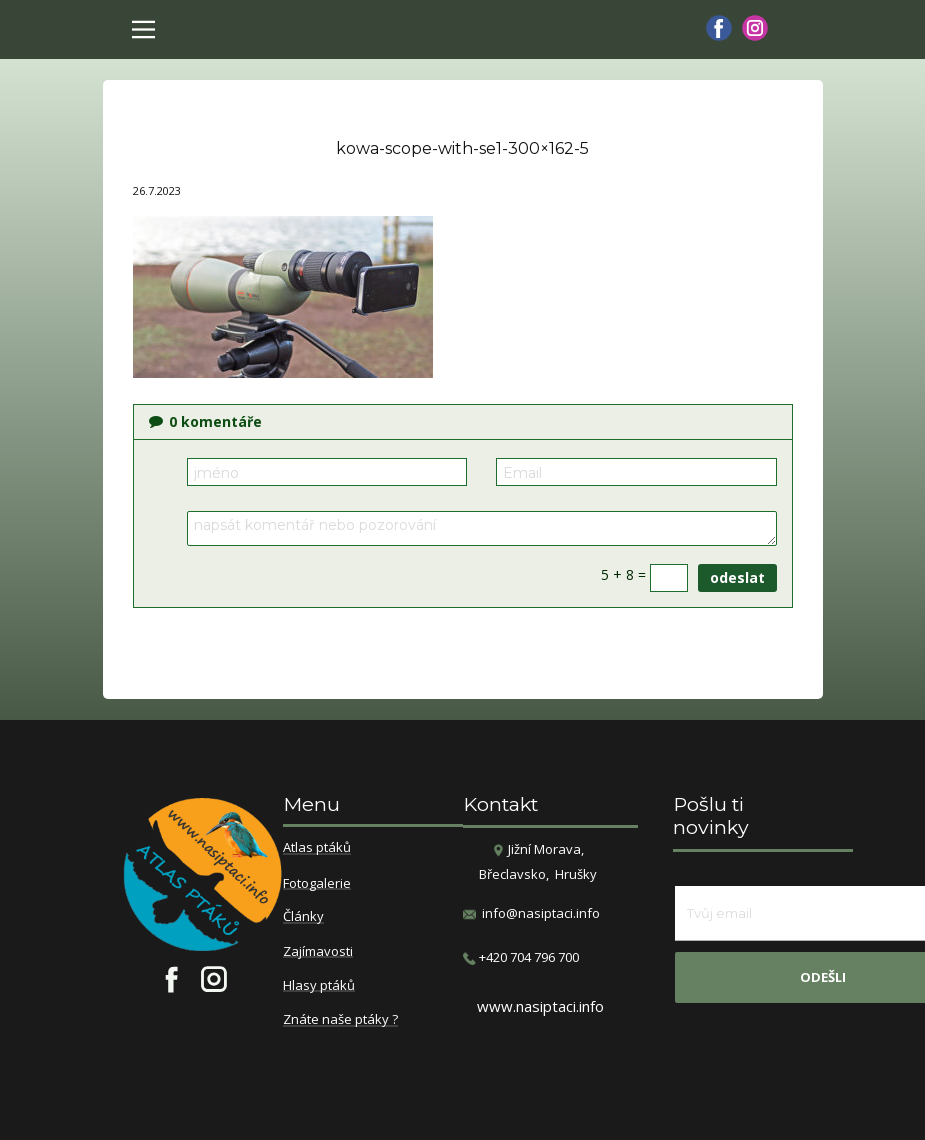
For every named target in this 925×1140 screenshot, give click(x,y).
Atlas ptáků (317, 848)
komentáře (205, 421)
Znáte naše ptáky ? (340, 1020)
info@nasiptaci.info (541, 913)
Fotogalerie (317, 884)
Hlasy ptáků (319, 986)
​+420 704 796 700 (521, 957)
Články (303, 917)
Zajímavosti (318, 952)
